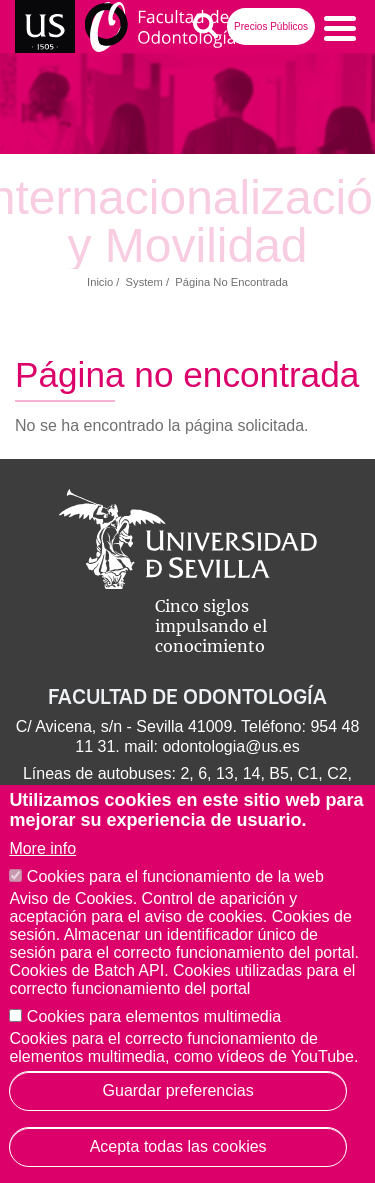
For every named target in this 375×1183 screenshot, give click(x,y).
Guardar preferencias (178, 1090)
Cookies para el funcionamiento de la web (175, 876)
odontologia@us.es (230, 746)
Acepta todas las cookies (178, 1146)
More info (42, 848)
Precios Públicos (271, 26)
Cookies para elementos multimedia (154, 1016)
